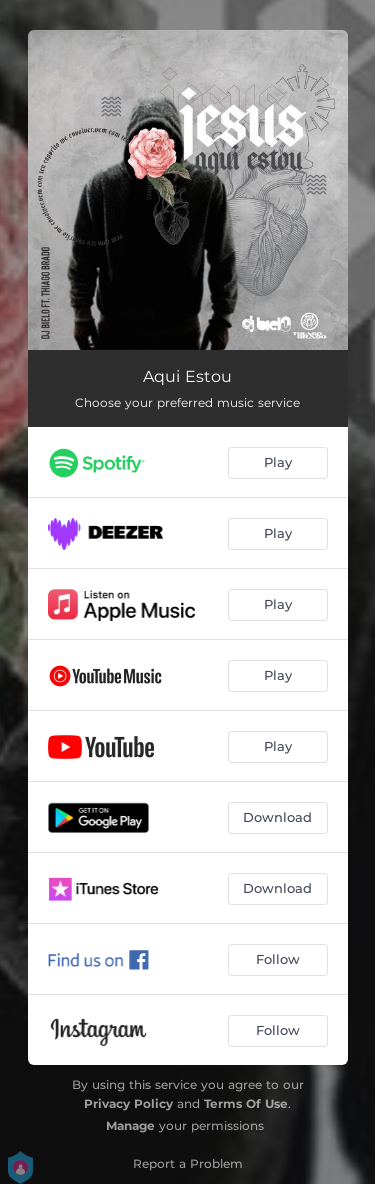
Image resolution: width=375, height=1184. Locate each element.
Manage (130, 1125)
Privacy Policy (128, 1103)
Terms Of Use (246, 1103)
